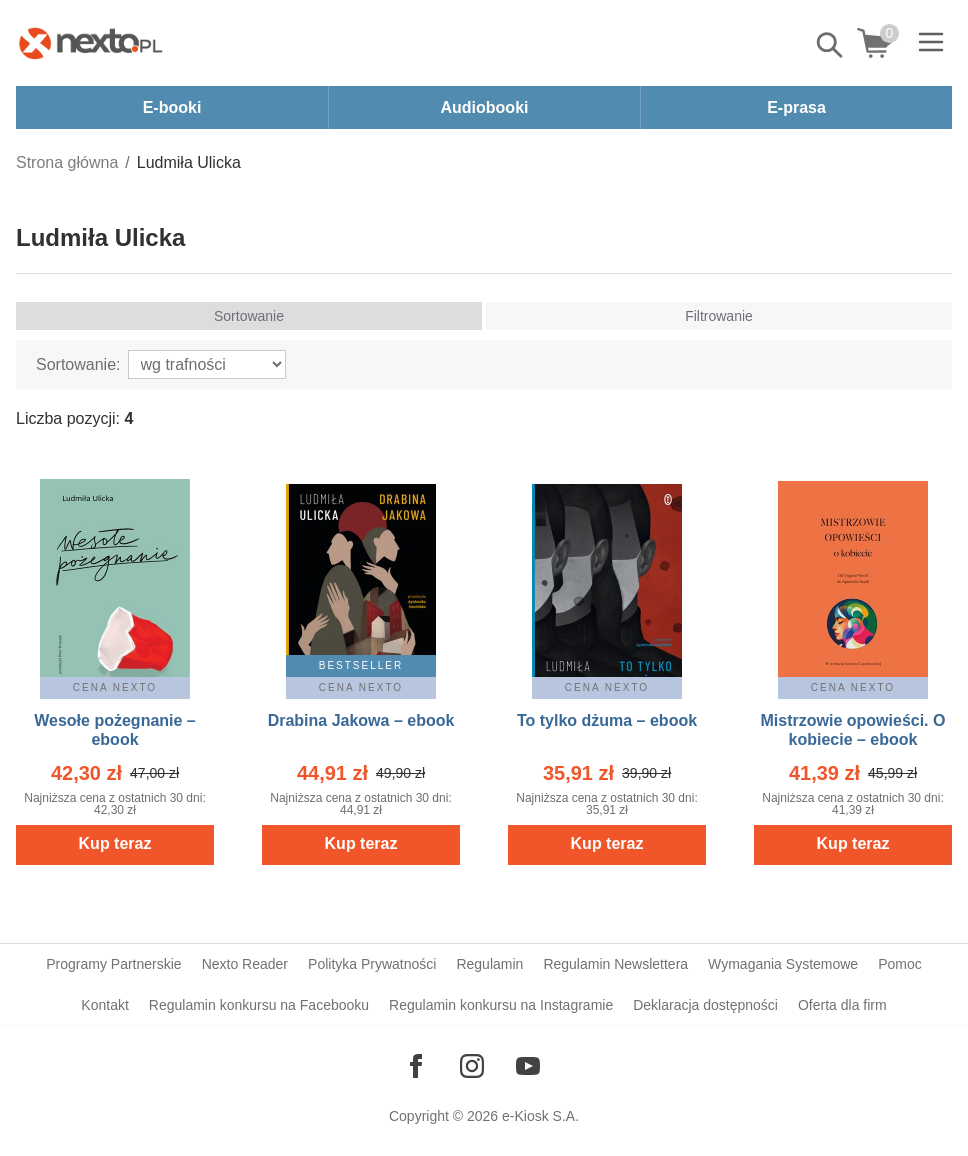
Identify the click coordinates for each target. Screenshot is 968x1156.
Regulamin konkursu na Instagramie (501, 1005)
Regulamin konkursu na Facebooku (259, 1005)
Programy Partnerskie (113, 964)
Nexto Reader (245, 964)
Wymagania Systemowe (783, 964)
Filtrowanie (719, 316)
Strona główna (67, 162)
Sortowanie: (78, 364)
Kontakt (104, 1005)
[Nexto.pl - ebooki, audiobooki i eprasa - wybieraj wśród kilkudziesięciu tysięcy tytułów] (91, 43)
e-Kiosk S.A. (540, 1116)
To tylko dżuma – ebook (607, 720)
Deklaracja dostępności (705, 1005)
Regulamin (489, 964)
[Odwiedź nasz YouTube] (528, 1066)
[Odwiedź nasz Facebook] (416, 1066)
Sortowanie (249, 316)
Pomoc (900, 964)
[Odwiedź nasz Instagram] (472, 1066)
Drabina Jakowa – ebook (361, 720)
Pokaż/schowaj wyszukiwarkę (831, 45)
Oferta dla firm (842, 1005)
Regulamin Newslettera (615, 964)
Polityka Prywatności (372, 964)
